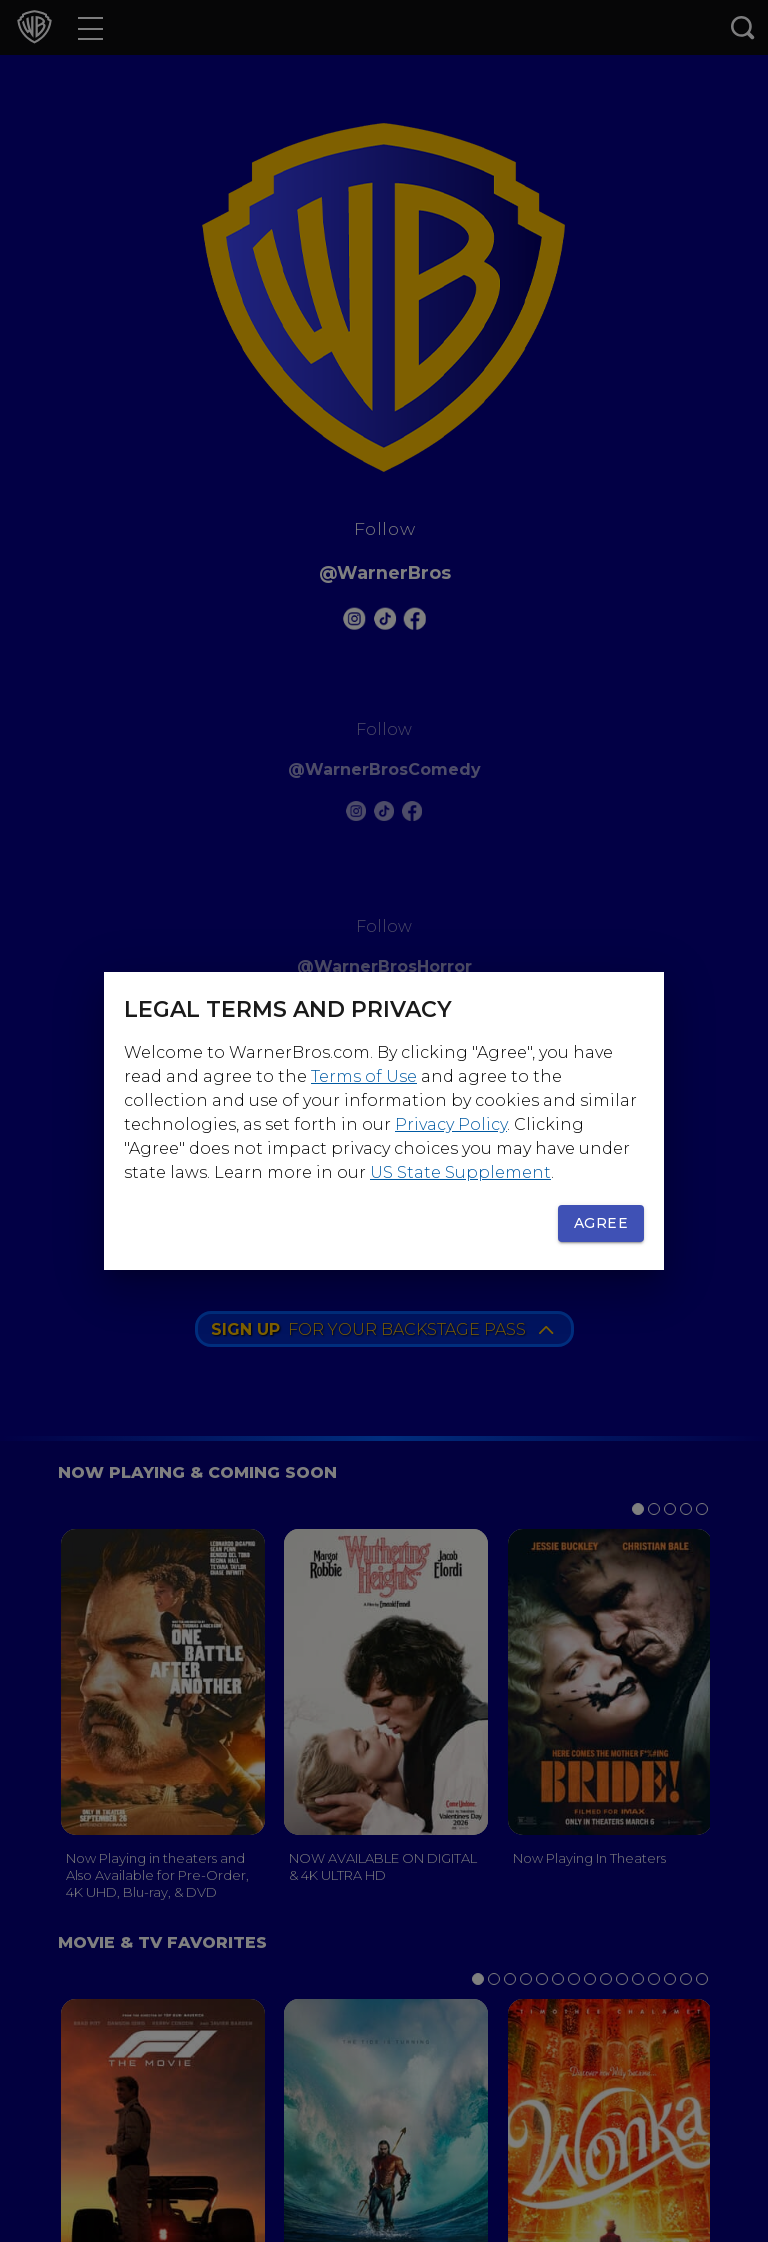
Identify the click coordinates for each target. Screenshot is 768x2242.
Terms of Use (364, 1076)
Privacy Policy (451, 1124)
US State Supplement (460, 1172)
